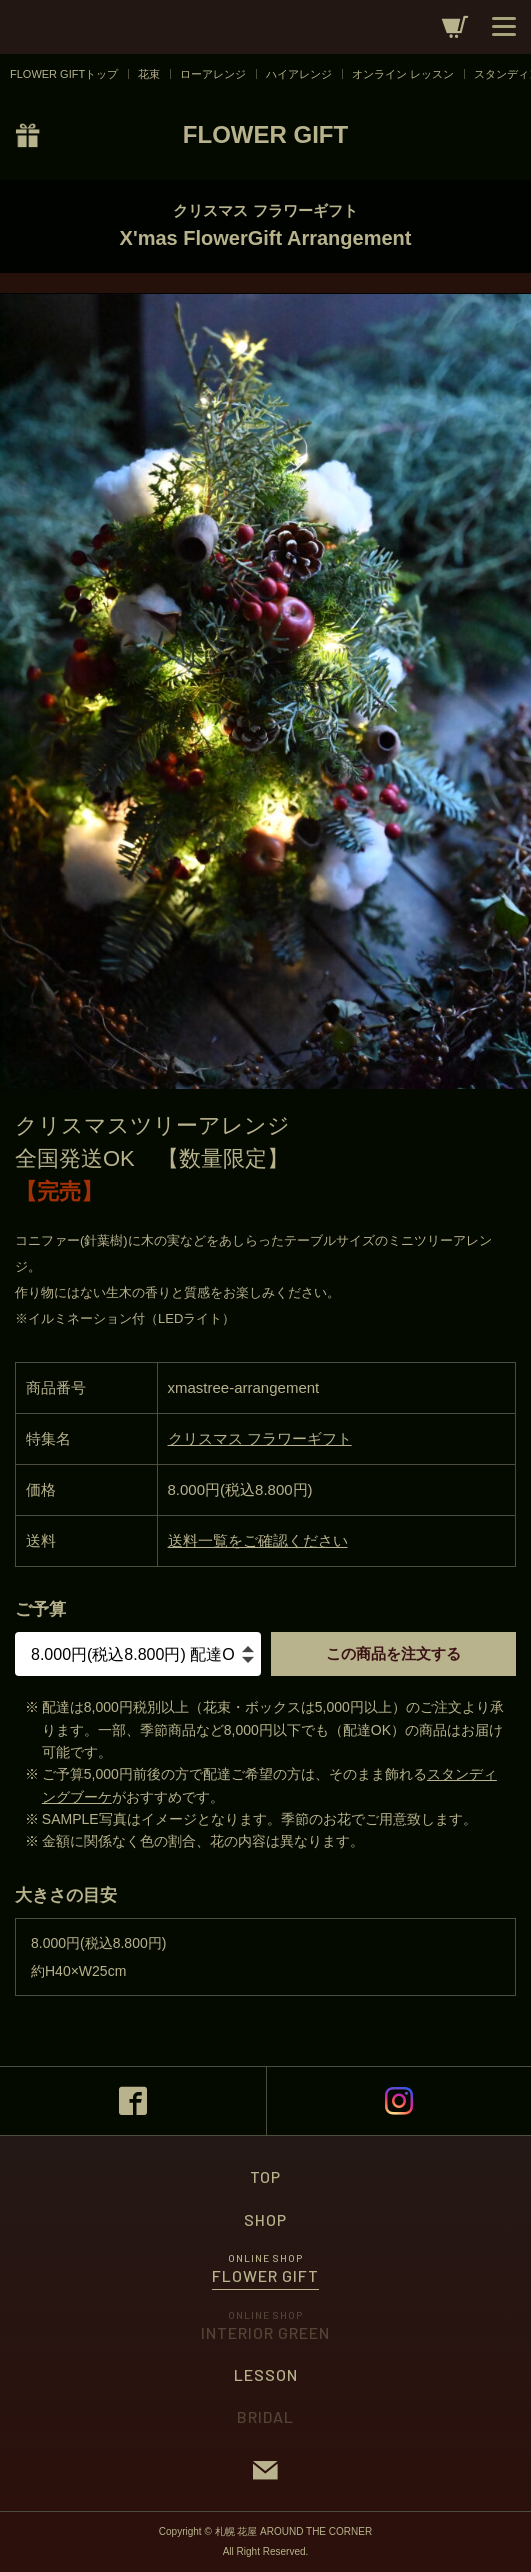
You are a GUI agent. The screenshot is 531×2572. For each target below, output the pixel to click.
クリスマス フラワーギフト (265, 210)
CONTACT (265, 2470)
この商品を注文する (393, 1653)
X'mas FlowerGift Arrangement (266, 238)
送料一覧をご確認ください (258, 1540)
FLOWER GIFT (265, 134)
